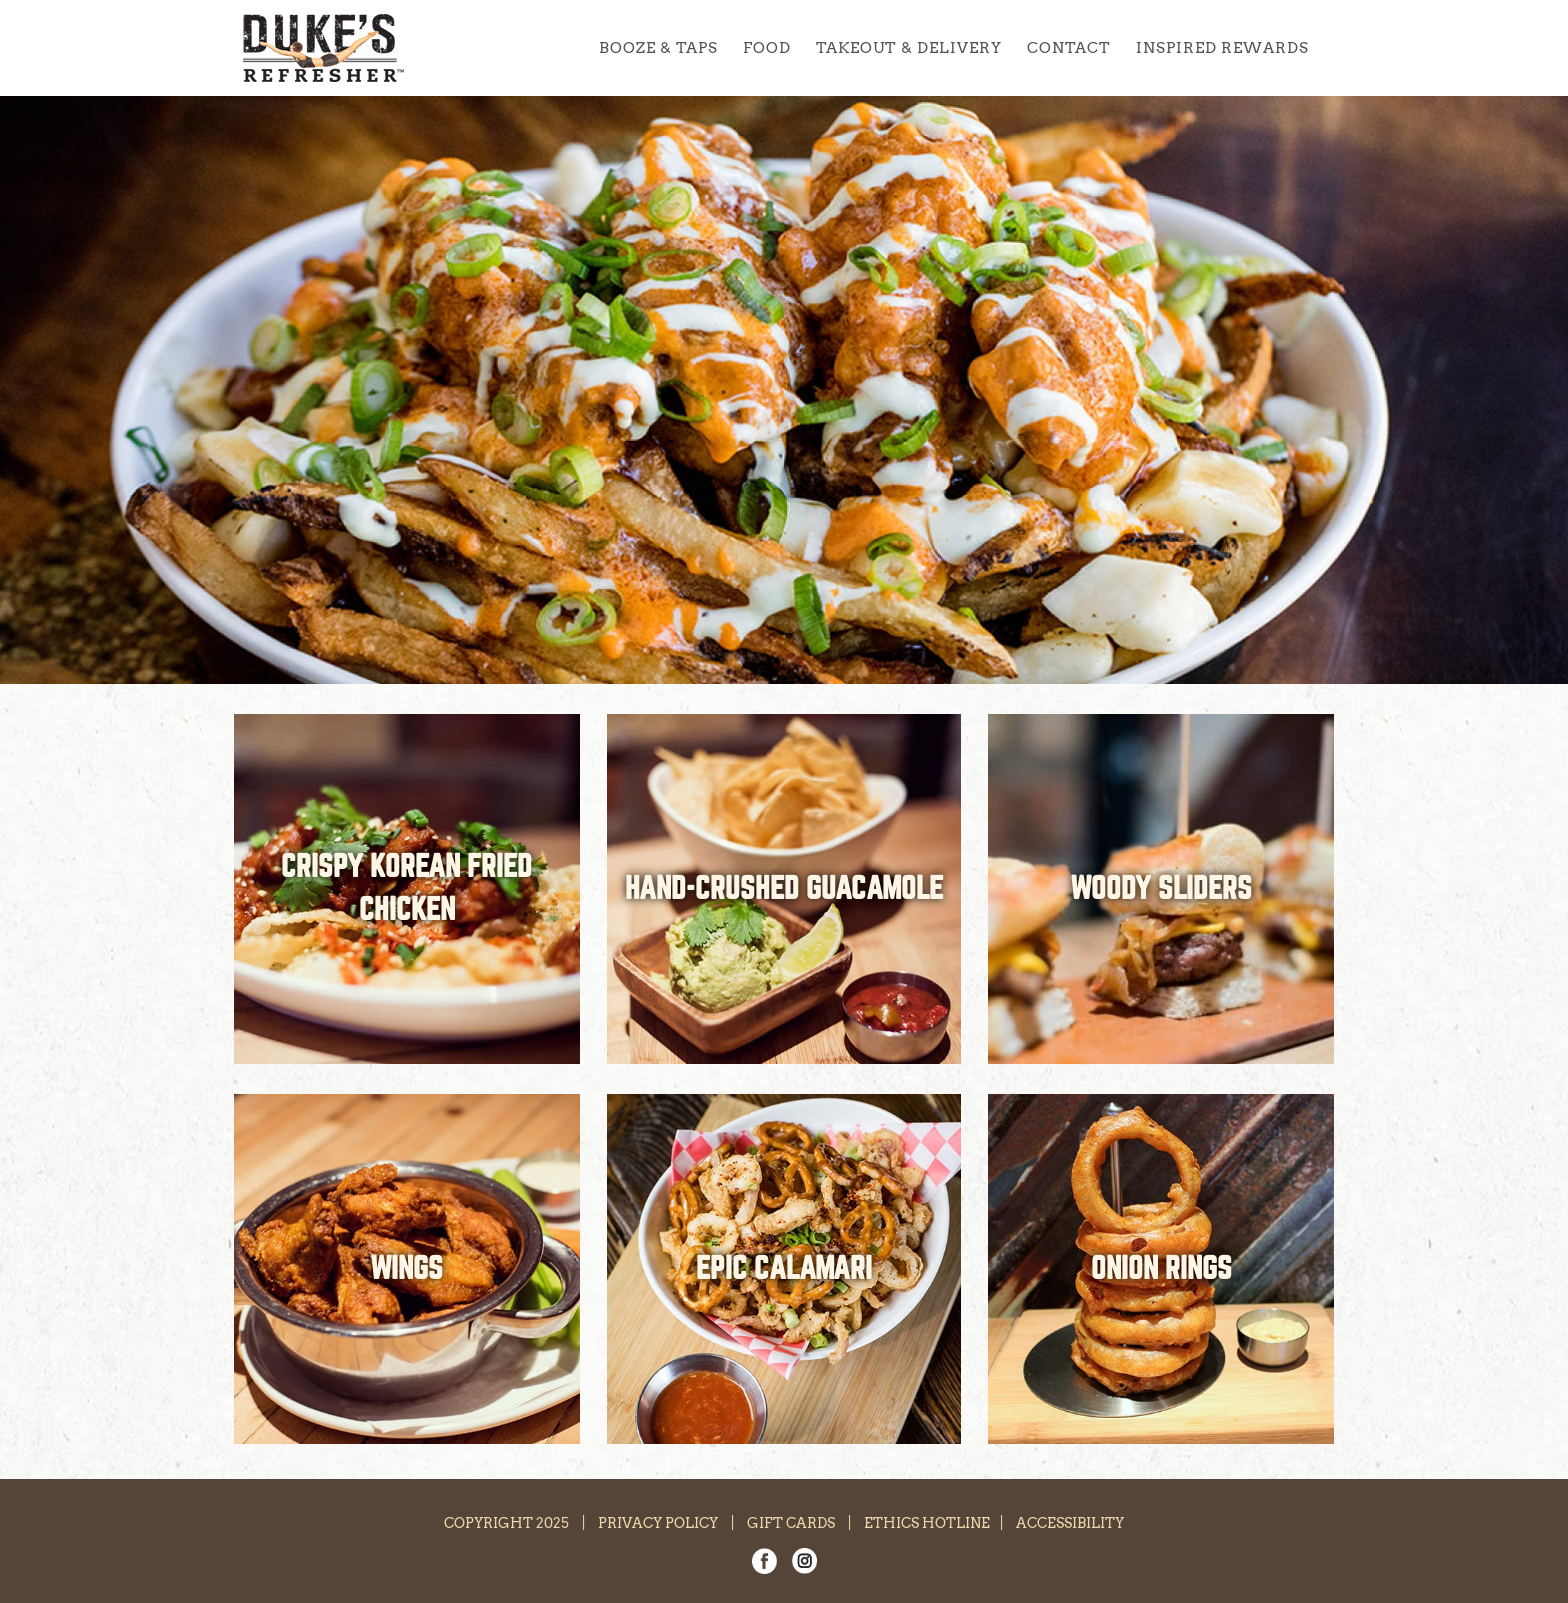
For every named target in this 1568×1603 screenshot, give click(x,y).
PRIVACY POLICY (658, 1523)
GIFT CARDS (791, 1523)
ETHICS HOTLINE (927, 1523)
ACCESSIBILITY (1070, 1523)
